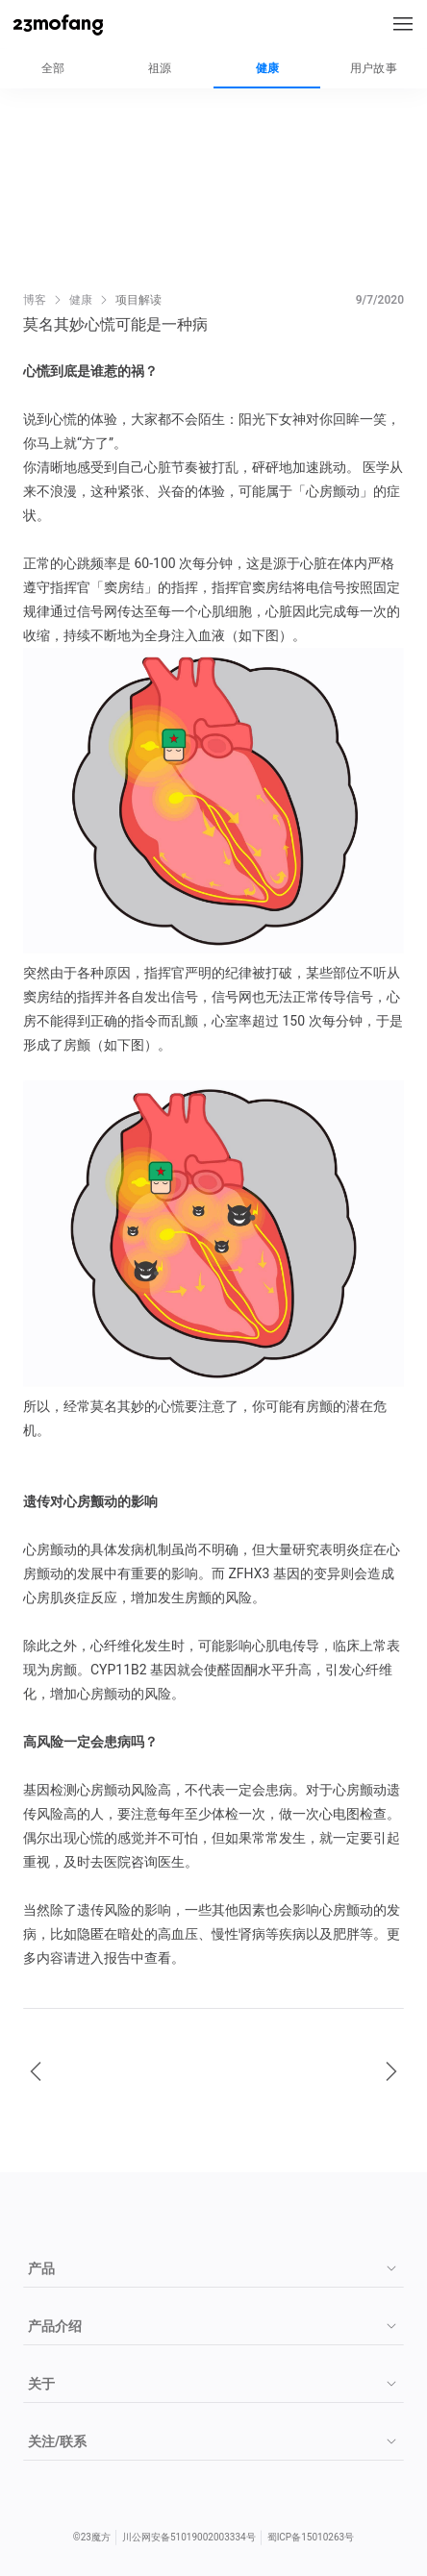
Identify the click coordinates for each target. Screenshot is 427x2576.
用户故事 (373, 68)
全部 (52, 68)
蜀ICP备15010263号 (311, 2537)
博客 (34, 300)
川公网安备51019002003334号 (189, 2537)
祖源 (159, 68)
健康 (267, 68)
